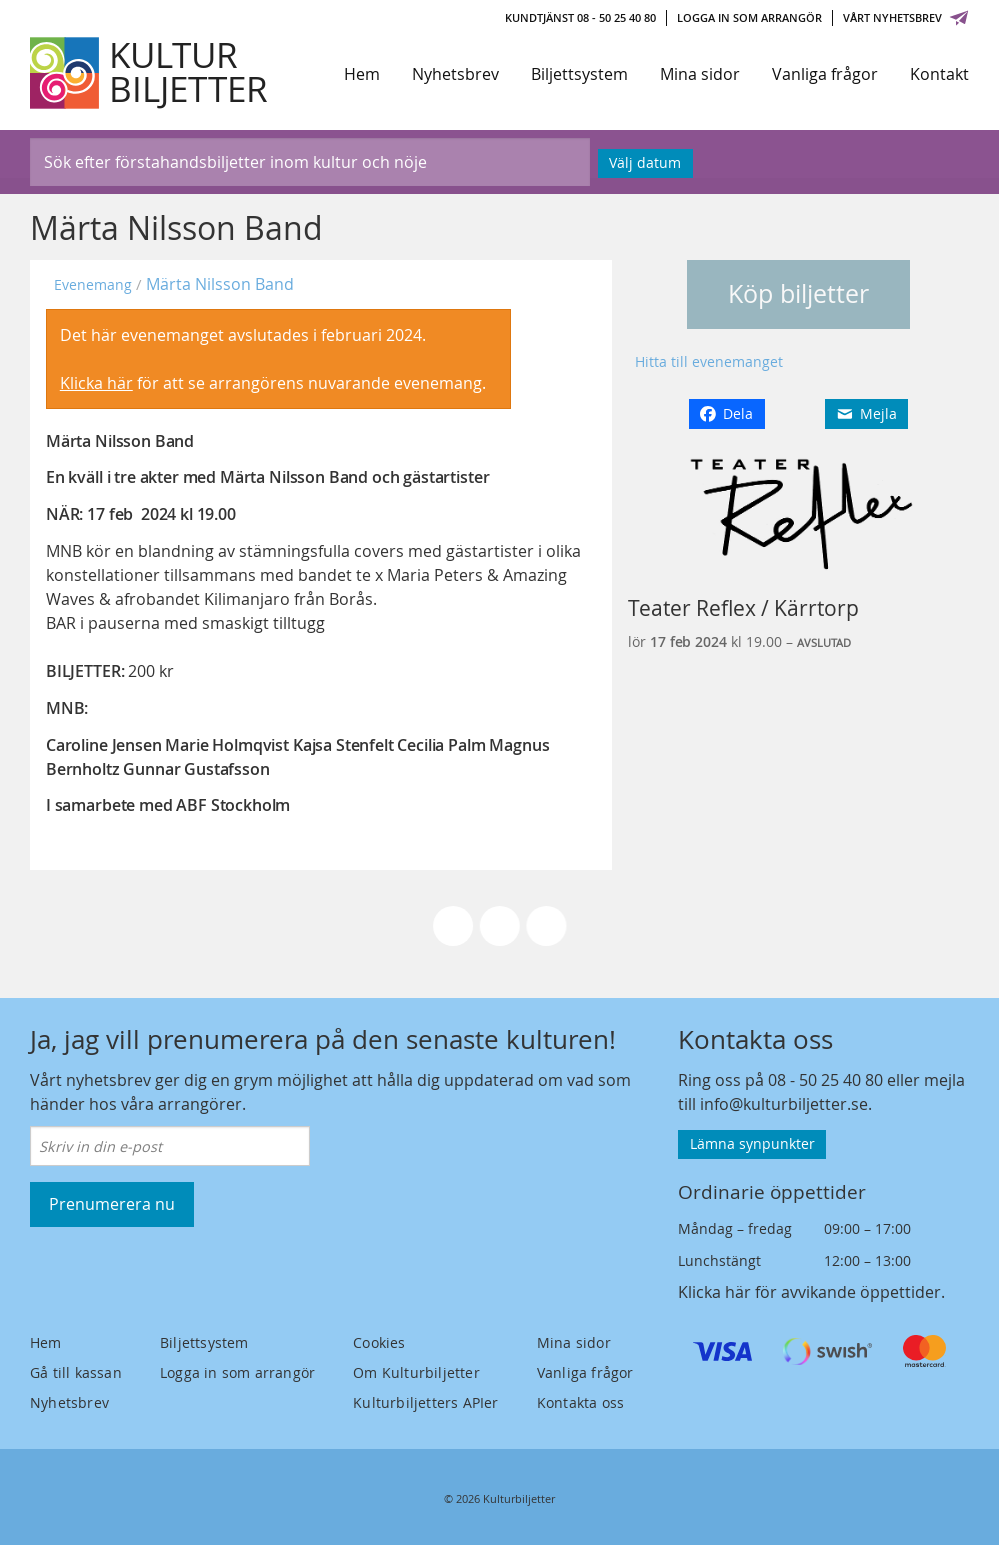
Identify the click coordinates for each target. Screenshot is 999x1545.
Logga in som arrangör (749, 17)
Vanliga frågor (825, 74)
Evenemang (93, 284)
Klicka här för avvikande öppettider (809, 1292)
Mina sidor (700, 74)
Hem (362, 74)
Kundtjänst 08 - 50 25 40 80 (580, 17)
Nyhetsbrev (455, 74)
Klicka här (96, 383)
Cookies (379, 1342)
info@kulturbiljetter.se (784, 1104)
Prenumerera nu (112, 1204)
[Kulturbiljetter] (150, 73)
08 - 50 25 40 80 (825, 1080)
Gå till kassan (76, 1372)
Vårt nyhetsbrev (906, 17)
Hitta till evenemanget (709, 361)
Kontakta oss (580, 1402)
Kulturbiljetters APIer (425, 1402)
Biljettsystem (579, 74)
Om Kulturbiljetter (416, 1372)
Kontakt (939, 74)
